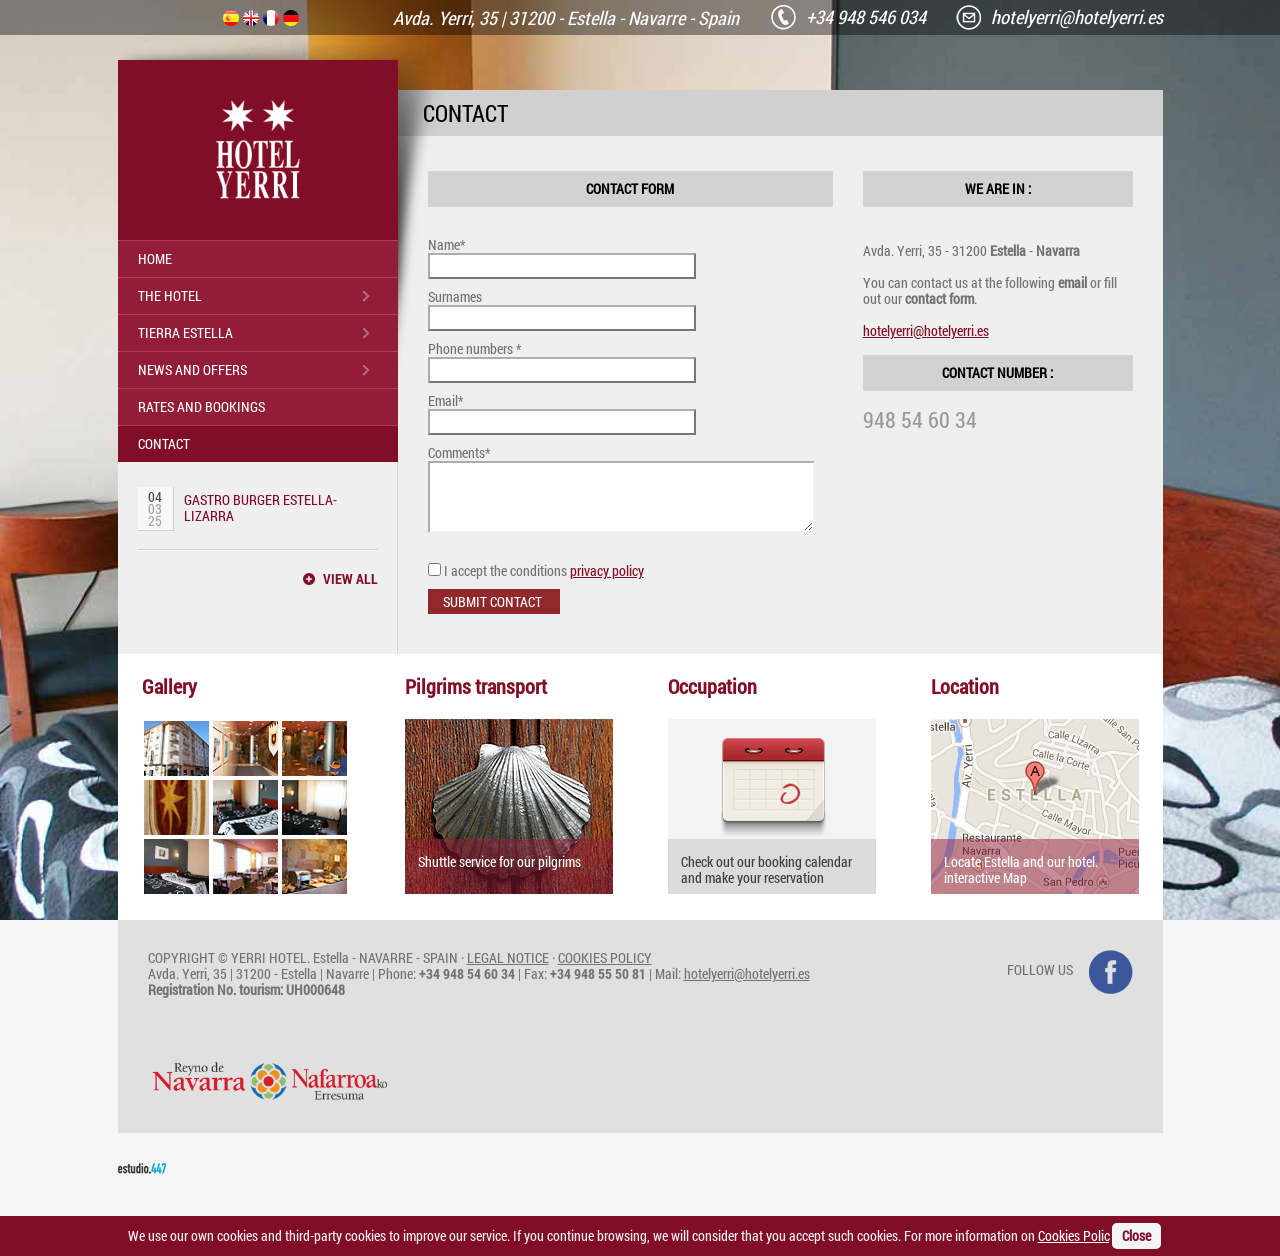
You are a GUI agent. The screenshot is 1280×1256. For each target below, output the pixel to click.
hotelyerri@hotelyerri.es (926, 330)
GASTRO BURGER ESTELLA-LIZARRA (260, 507)
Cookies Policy (1078, 1235)
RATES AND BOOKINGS (201, 406)
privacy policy (607, 582)
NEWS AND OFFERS (192, 369)
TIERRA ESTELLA (185, 332)
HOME (155, 258)
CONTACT (164, 443)
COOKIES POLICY (605, 969)
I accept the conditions (536, 582)
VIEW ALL (350, 579)
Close (1136, 1235)
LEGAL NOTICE (508, 969)
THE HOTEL (170, 295)
